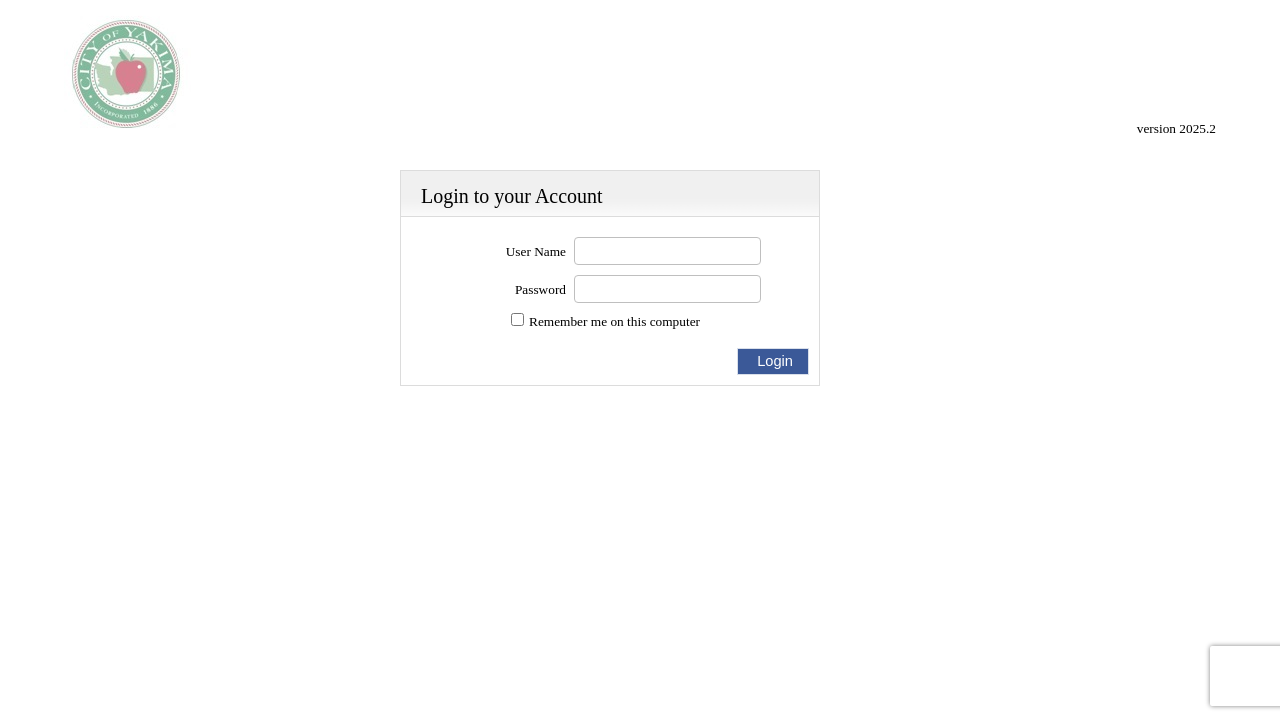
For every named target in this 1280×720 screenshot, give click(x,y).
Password (540, 289)
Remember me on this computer (614, 321)
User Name (536, 251)
